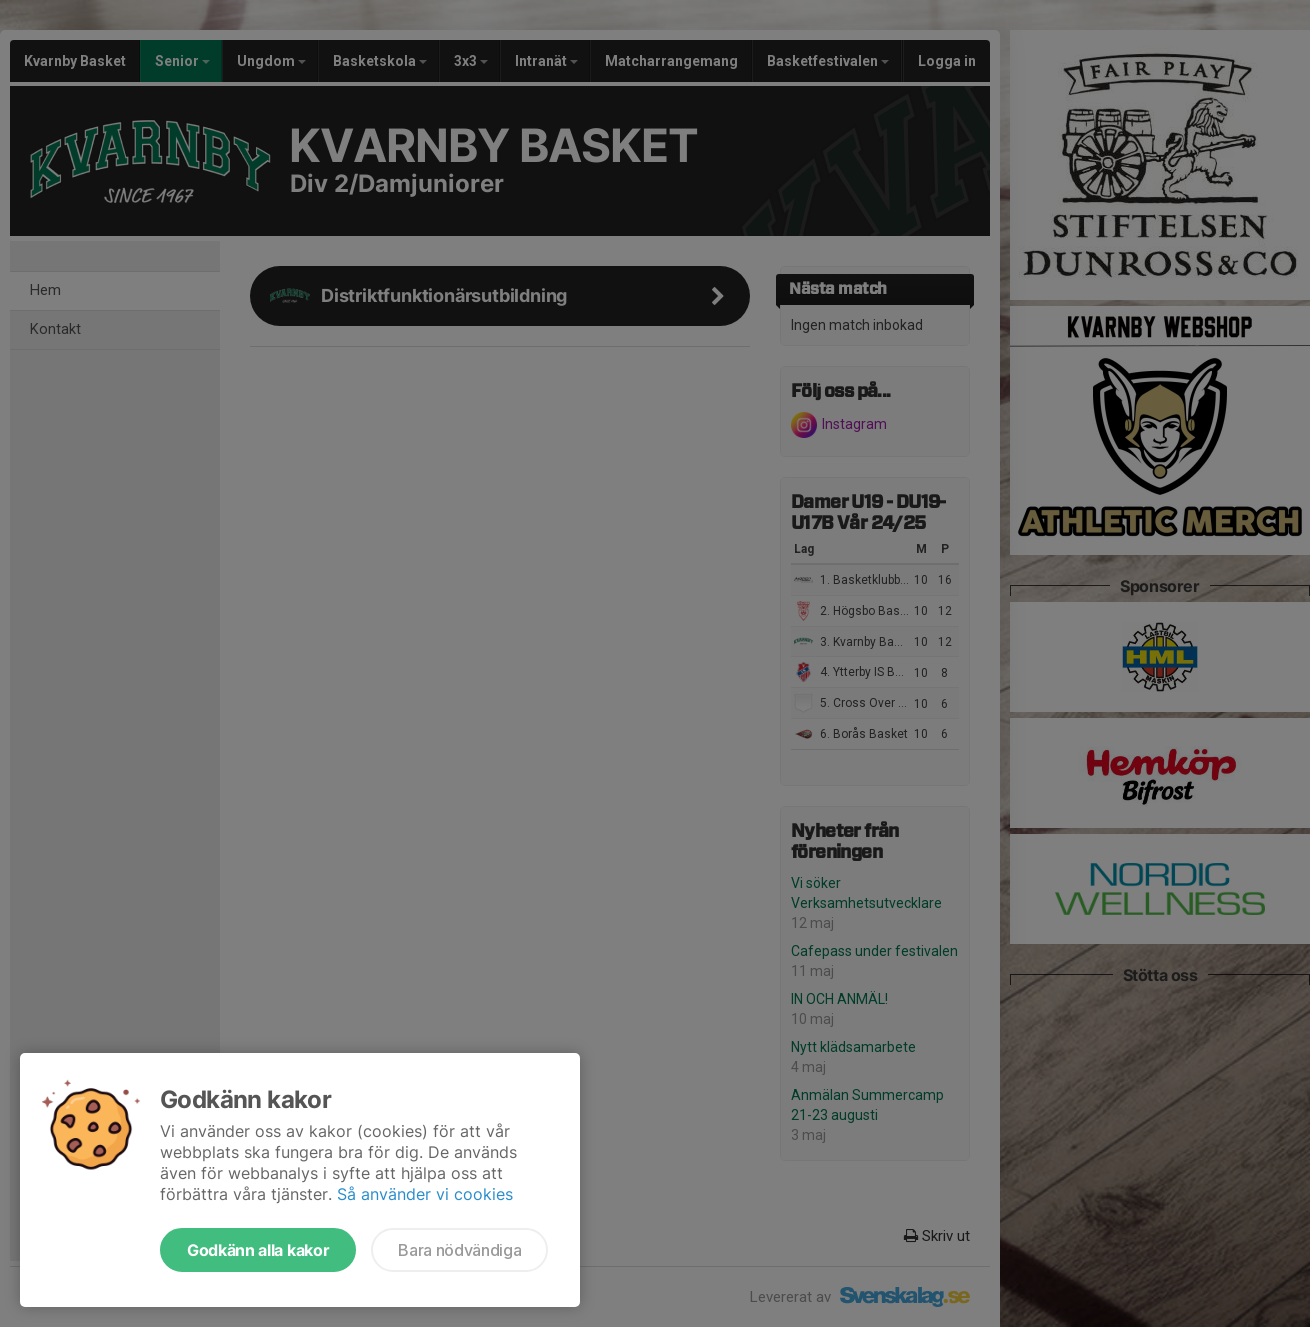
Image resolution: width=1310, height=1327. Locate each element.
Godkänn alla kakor (258, 1250)
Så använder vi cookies (425, 1194)
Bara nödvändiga (459, 1250)
